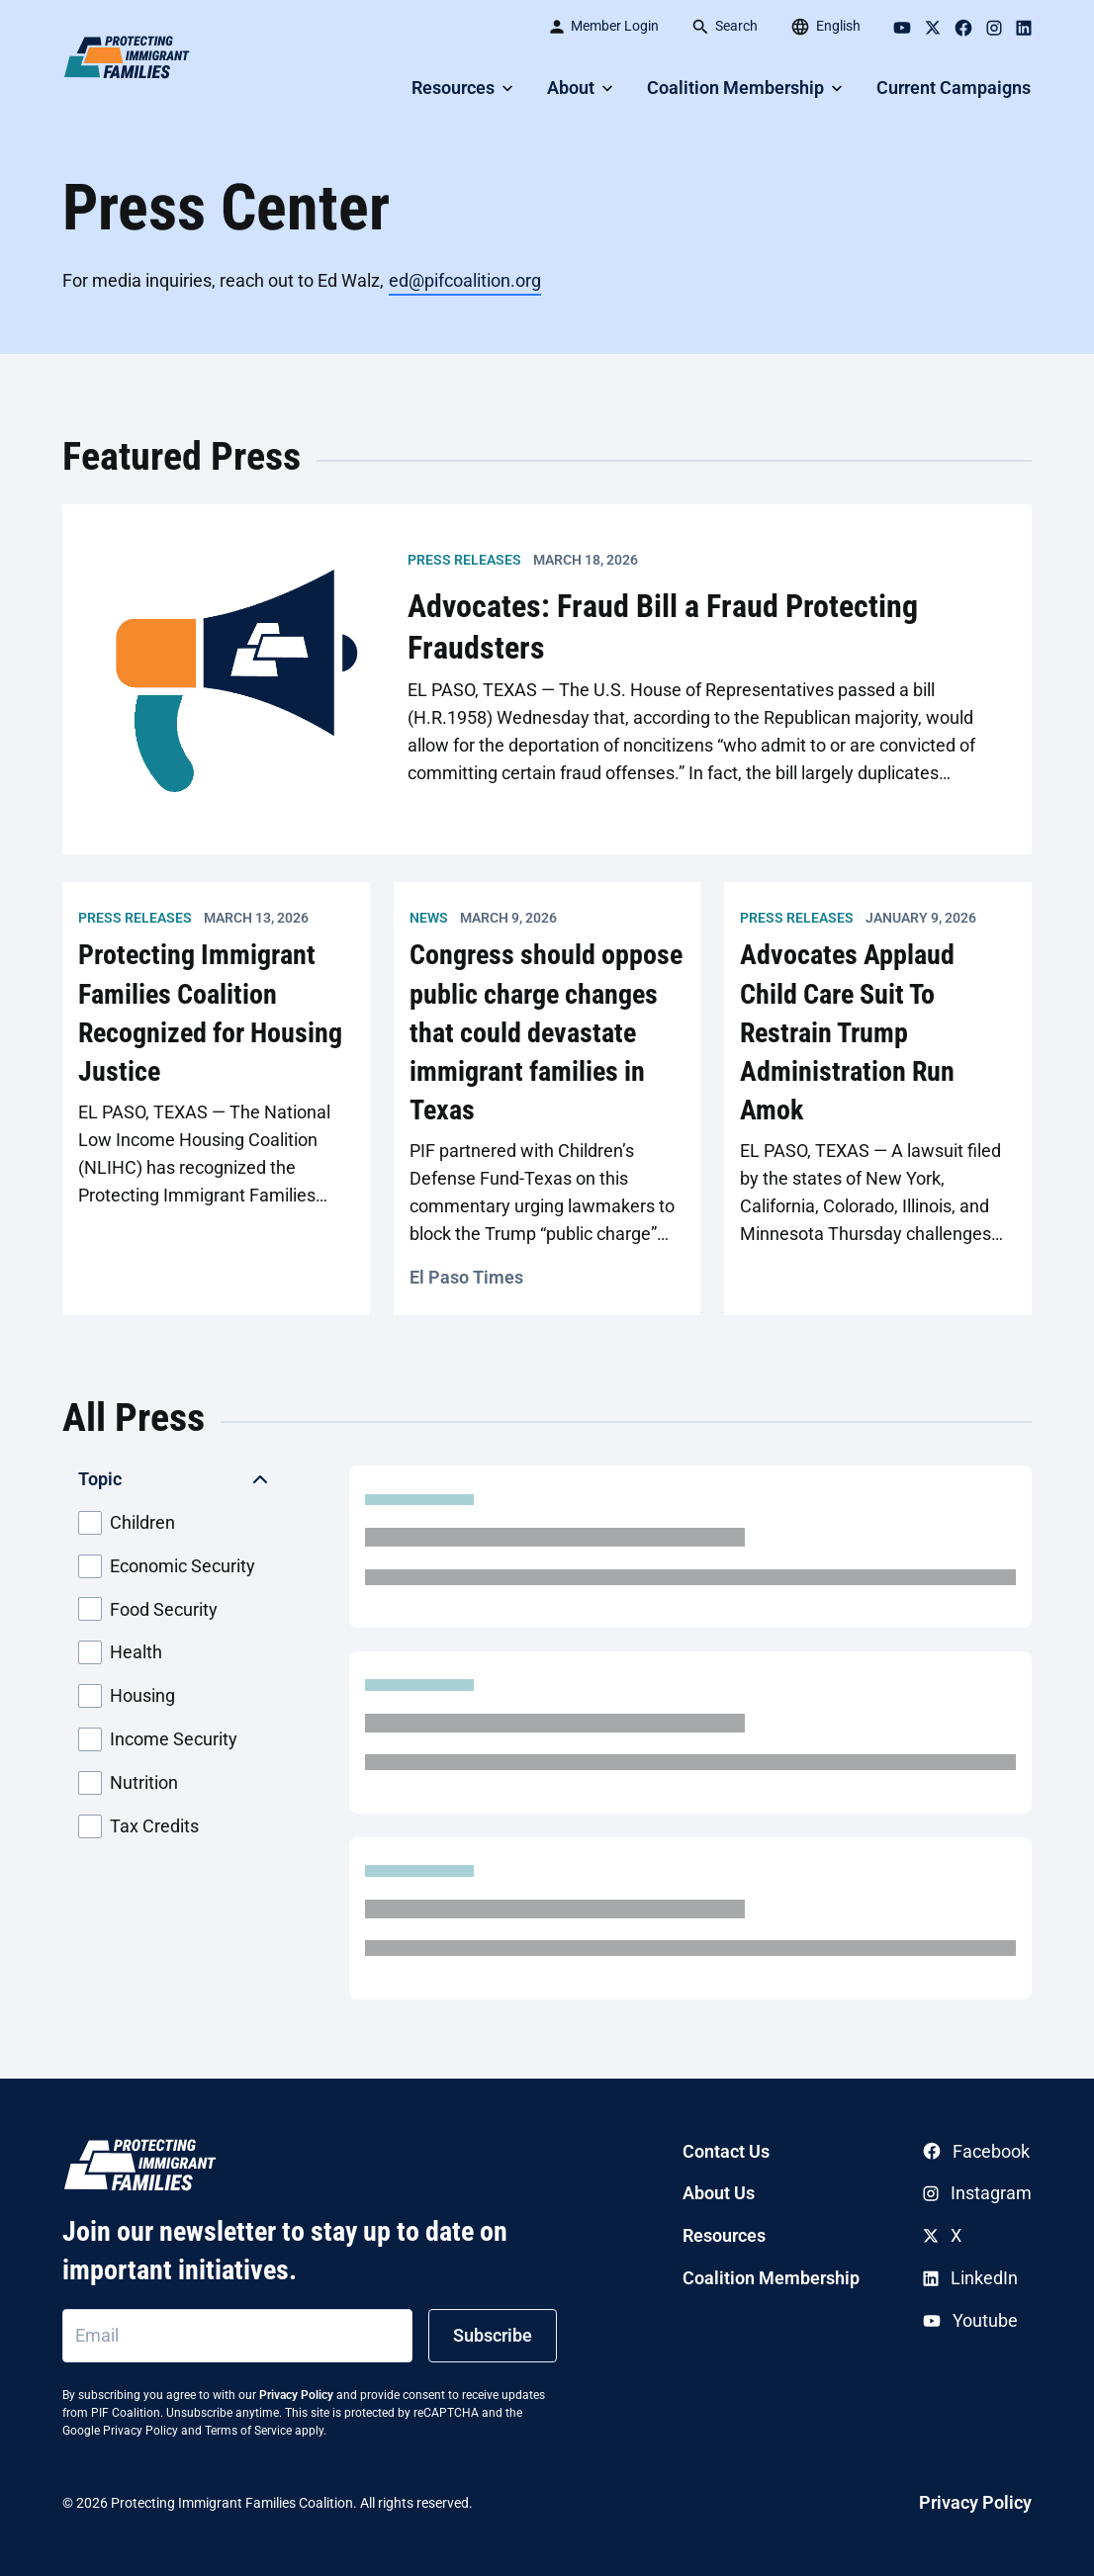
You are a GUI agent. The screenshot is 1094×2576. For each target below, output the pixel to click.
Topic (100, 1478)
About (570, 87)
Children (126, 1523)
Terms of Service (248, 2431)
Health (120, 1652)
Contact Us (726, 2151)
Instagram (977, 2192)
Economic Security (166, 1566)
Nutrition (128, 1783)
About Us (719, 2192)
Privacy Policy (296, 2395)
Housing (126, 1696)
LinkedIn (970, 2277)
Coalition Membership (735, 87)
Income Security (157, 1739)
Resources (453, 87)
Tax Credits (138, 1826)
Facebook (976, 2151)
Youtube (970, 2320)
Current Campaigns (953, 87)
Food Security (148, 1609)
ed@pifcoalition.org (465, 280)
